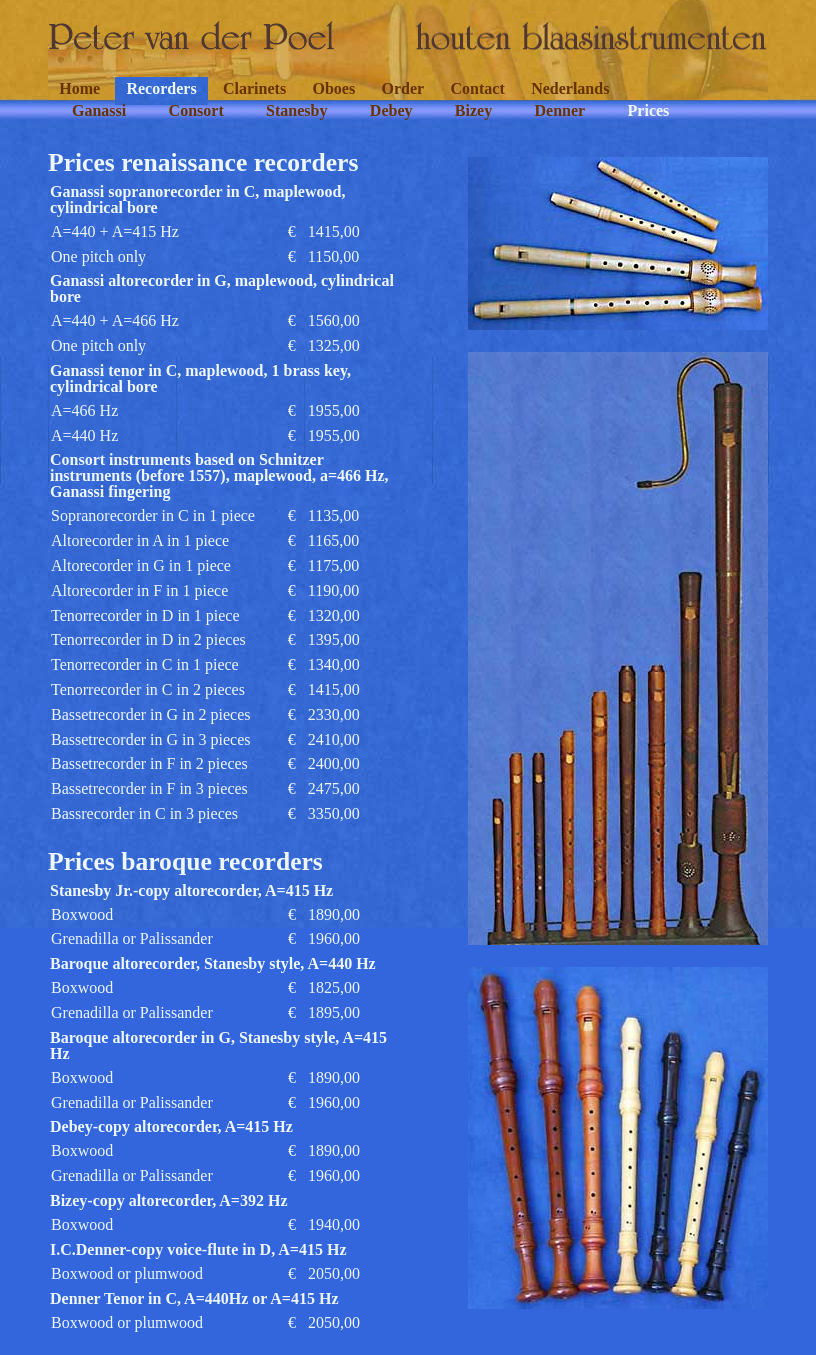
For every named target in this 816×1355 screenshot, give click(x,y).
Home (79, 88)
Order (403, 88)
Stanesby (296, 110)
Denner (560, 110)
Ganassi (99, 110)
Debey (391, 110)
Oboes (333, 88)
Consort (196, 110)
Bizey (473, 110)
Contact (478, 88)
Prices (649, 110)
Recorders (161, 88)
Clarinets (254, 88)
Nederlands (570, 88)
